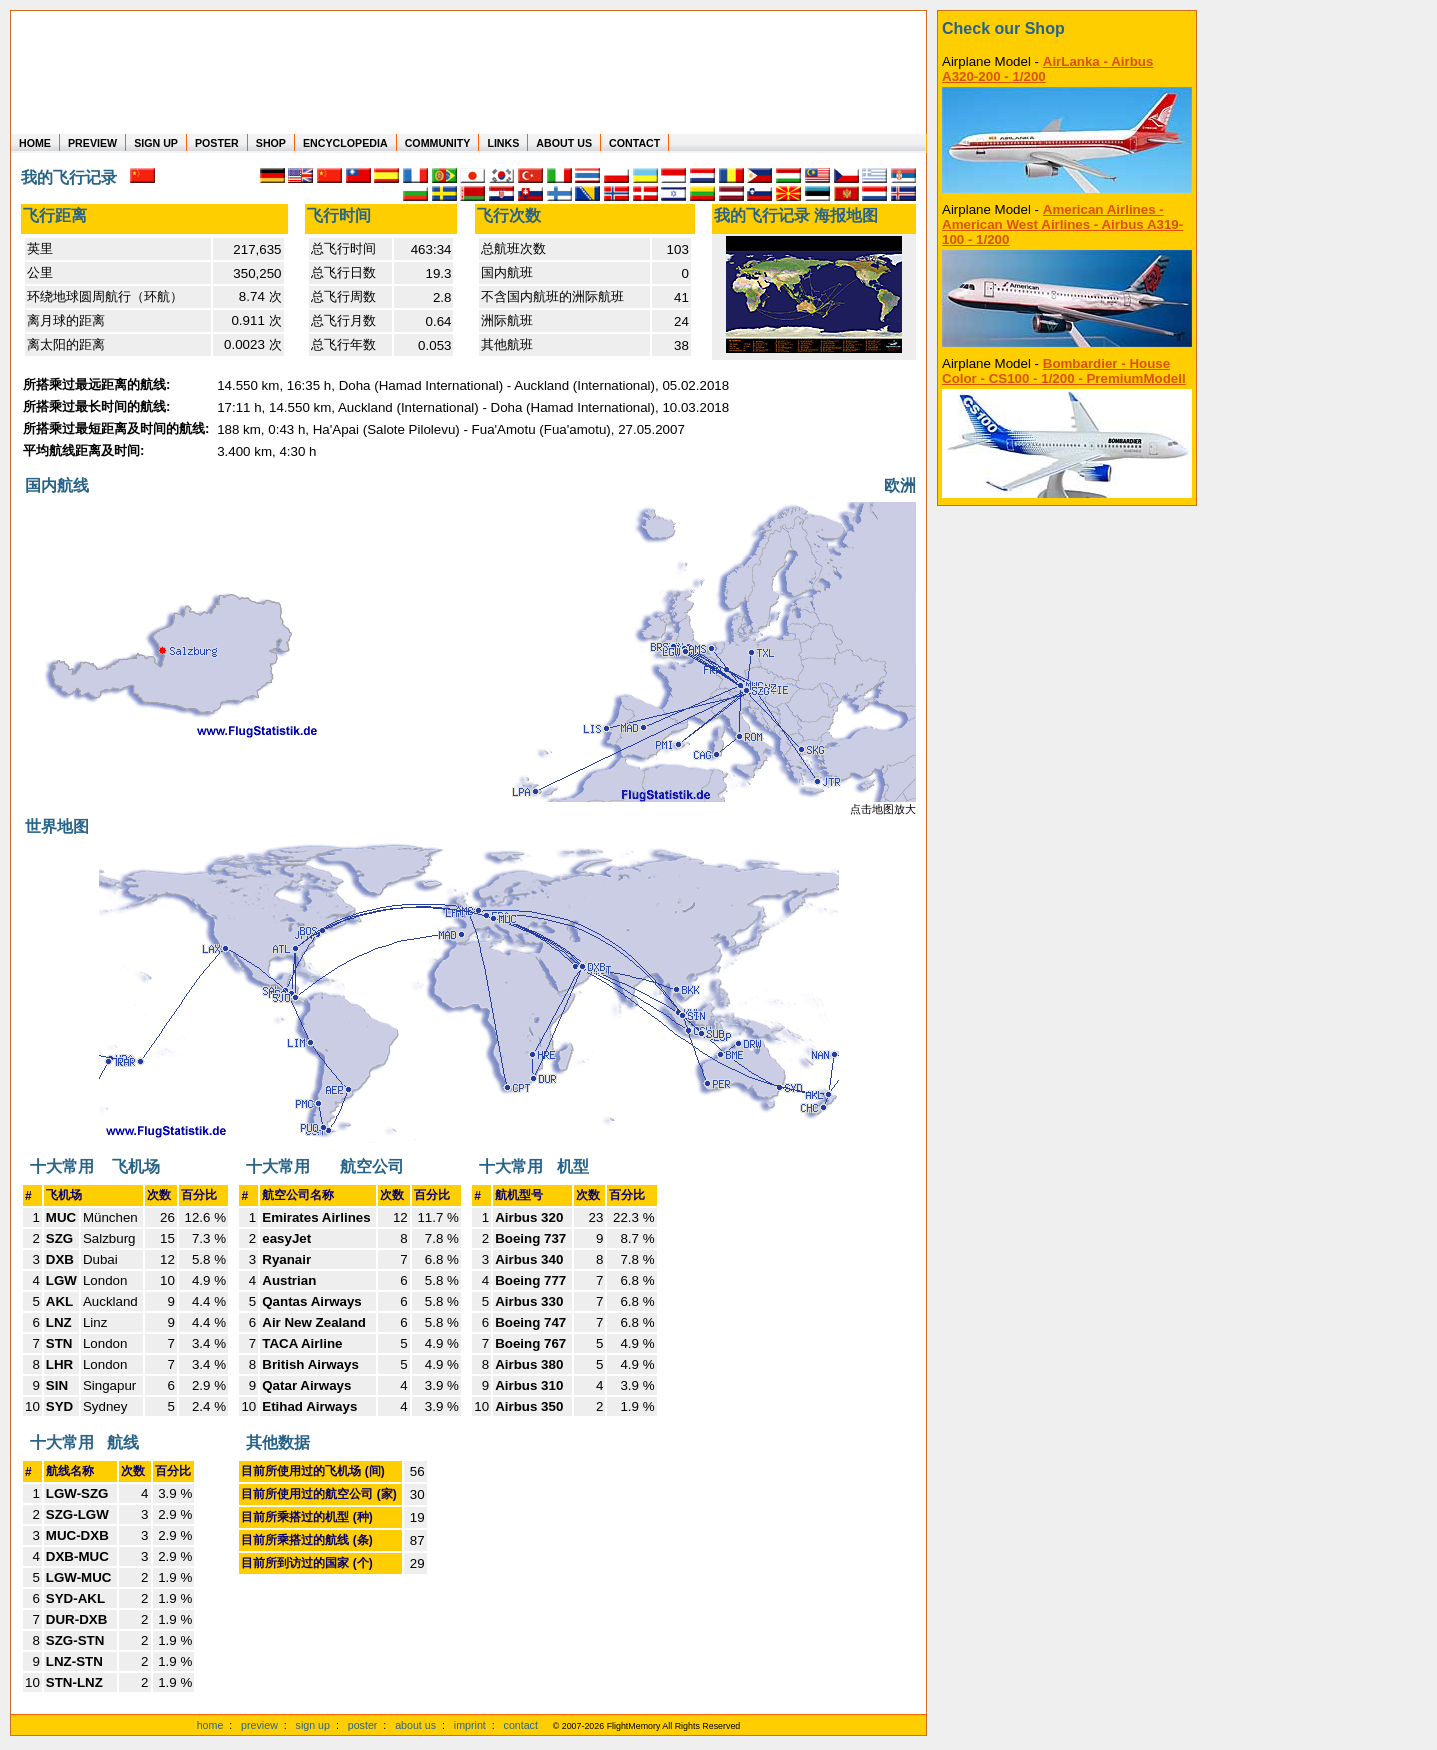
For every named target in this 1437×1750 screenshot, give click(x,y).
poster (363, 1725)
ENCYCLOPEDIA (345, 143)
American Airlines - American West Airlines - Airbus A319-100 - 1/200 (1062, 224)
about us (415, 1725)
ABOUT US (564, 143)
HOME (35, 143)
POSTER (217, 143)
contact (521, 1725)
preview (259, 1725)
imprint (470, 1725)
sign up (313, 1725)
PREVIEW (92, 143)
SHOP (271, 143)
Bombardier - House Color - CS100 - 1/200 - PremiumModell (1064, 371)
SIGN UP (156, 143)
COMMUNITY (438, 143)
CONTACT (634, 143)
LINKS (503, 143)
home (210, 1725)
